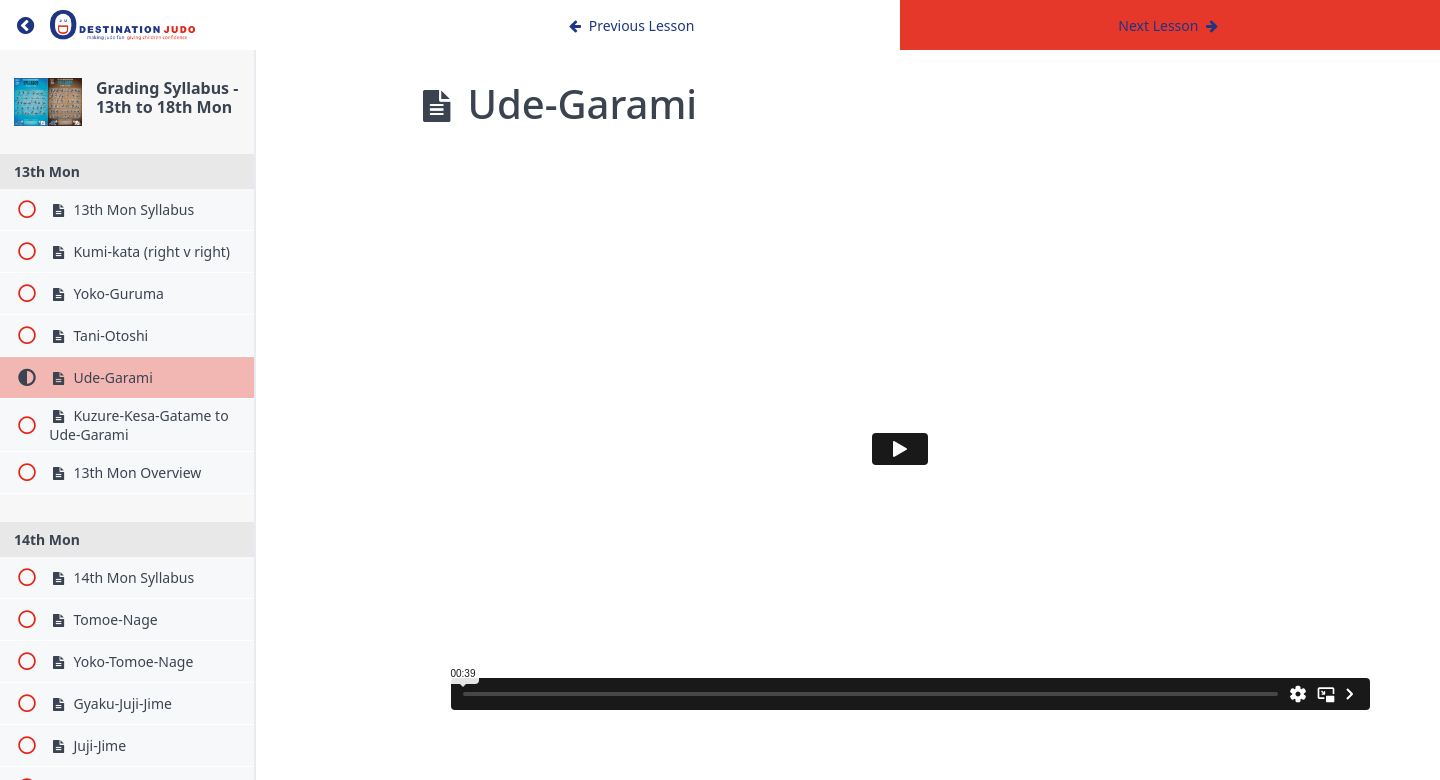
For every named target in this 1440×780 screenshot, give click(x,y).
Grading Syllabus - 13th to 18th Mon (228, 108)
